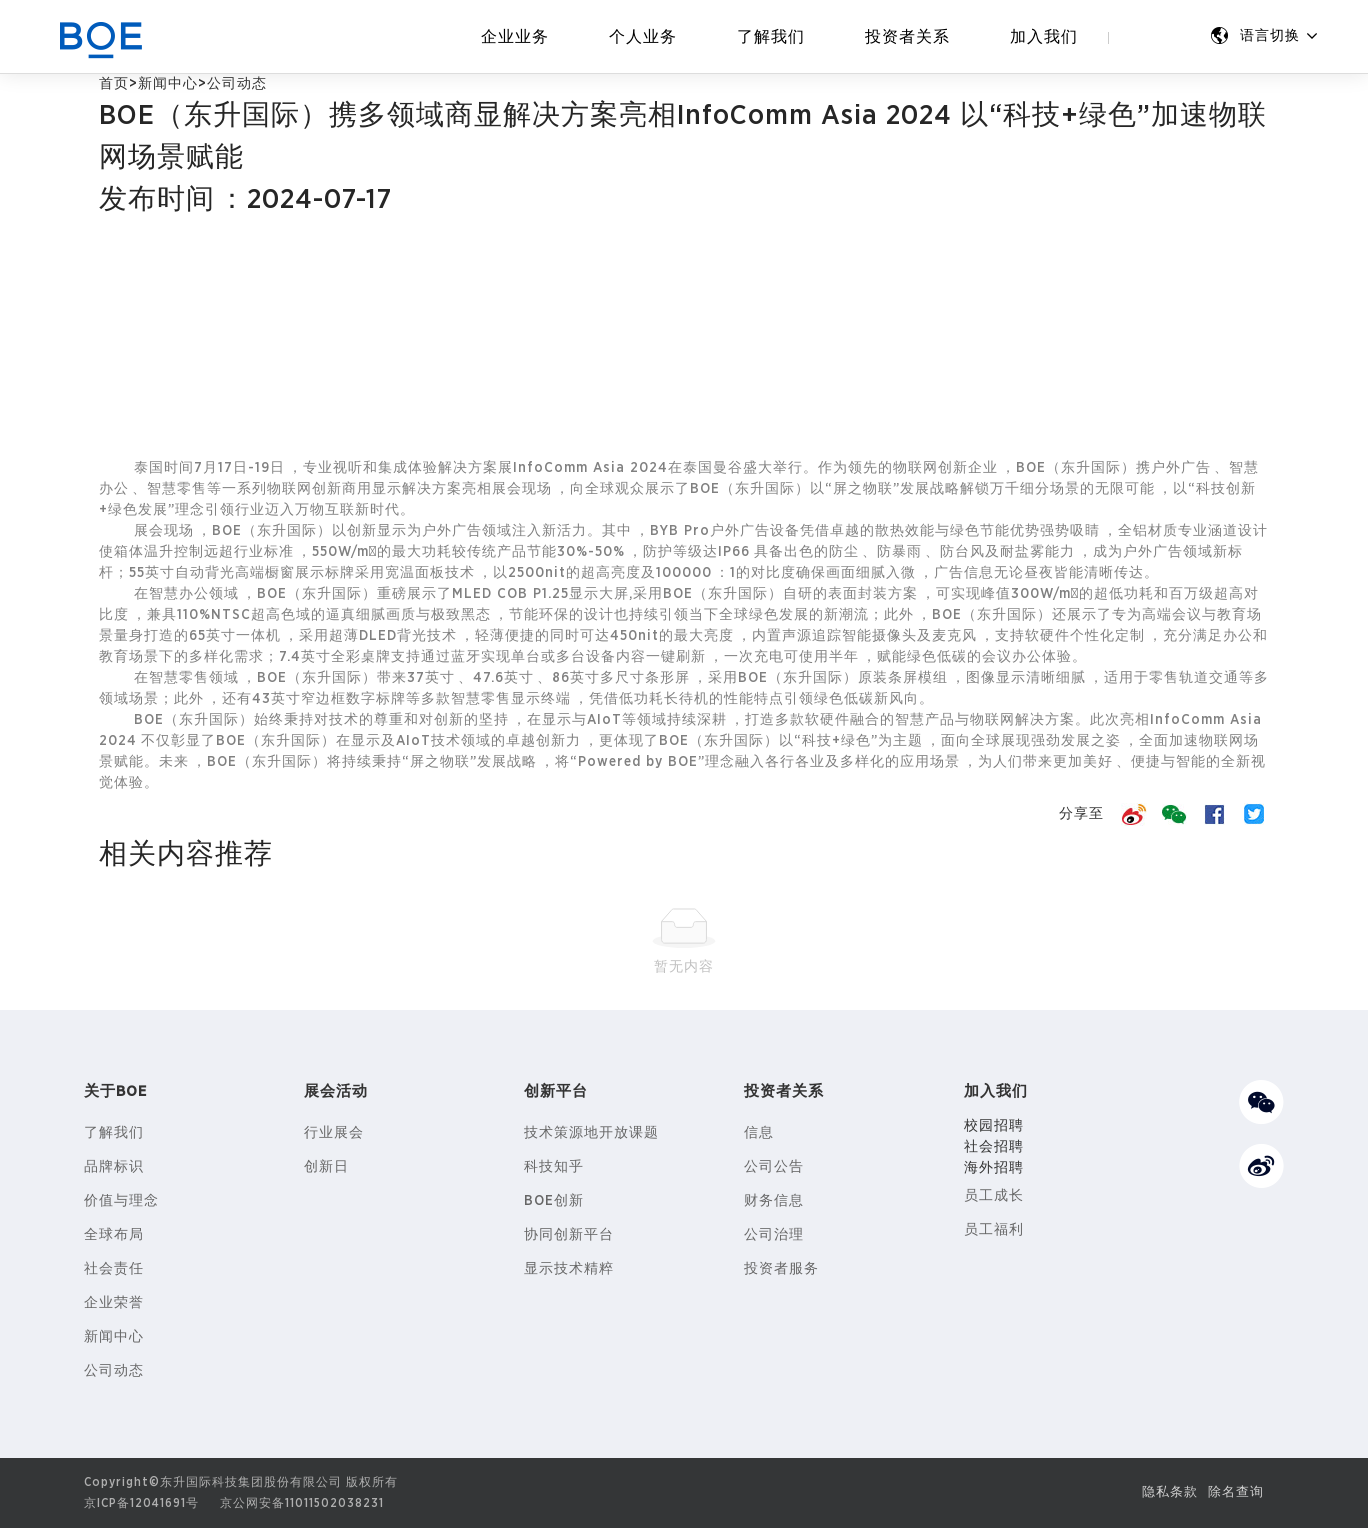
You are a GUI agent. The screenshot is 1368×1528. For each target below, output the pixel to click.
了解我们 (771, 37)
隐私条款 (1164, 1492)
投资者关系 (907, 37)
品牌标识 (114, 1167)
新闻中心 (168, 84)
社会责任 (114, 1269)
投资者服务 (781, 1269)
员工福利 (994, 1230)
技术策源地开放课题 (591, 1133)
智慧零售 (177, 489)
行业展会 (334, 1133)
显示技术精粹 (569, 1269)
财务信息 (774, 1201)
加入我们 (1044, 37)
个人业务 (643, 37)
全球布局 (114, 1235)
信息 (759, 1133)
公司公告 (774, 1167)
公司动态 (114, 1371)
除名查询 (1234, 1492)
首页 (114, 84)
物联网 (915, 468)
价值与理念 (121, 1201)
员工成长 (994, 1196)
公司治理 (774, 1235)
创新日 (326, 1167)
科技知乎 (554, 1167)
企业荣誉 (114, 1303)
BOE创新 (554, 1201)
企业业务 (515, 37)
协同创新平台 (569, 1235)
